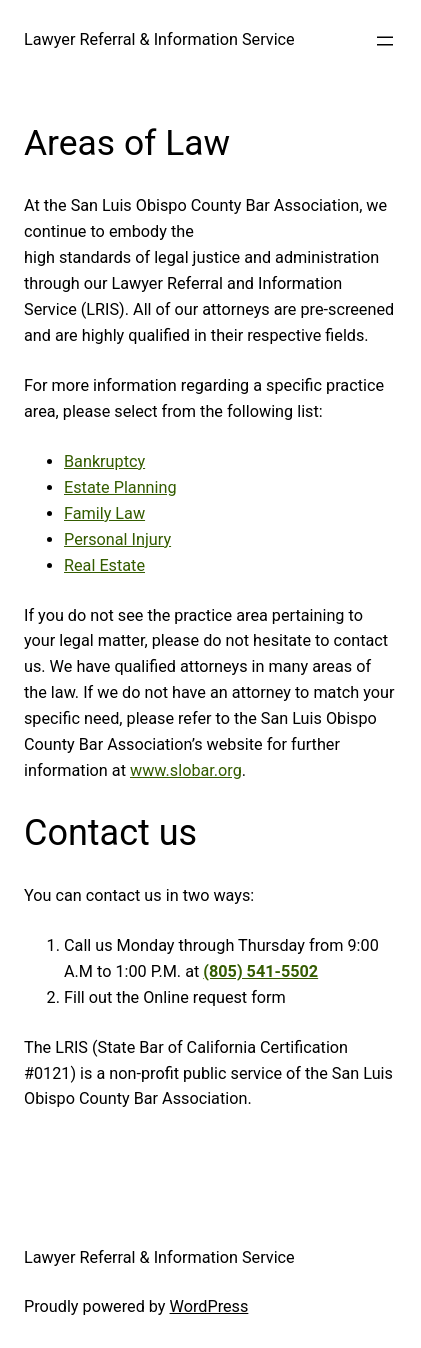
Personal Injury (117, 539)
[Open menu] (385, 41)
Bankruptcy (104, 461)
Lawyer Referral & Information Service (159, 39)
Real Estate (104, 565)
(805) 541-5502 (260, 971)
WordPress (209, 1306)
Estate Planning (120, 487)
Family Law (104, 513)
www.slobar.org (186, 770)
